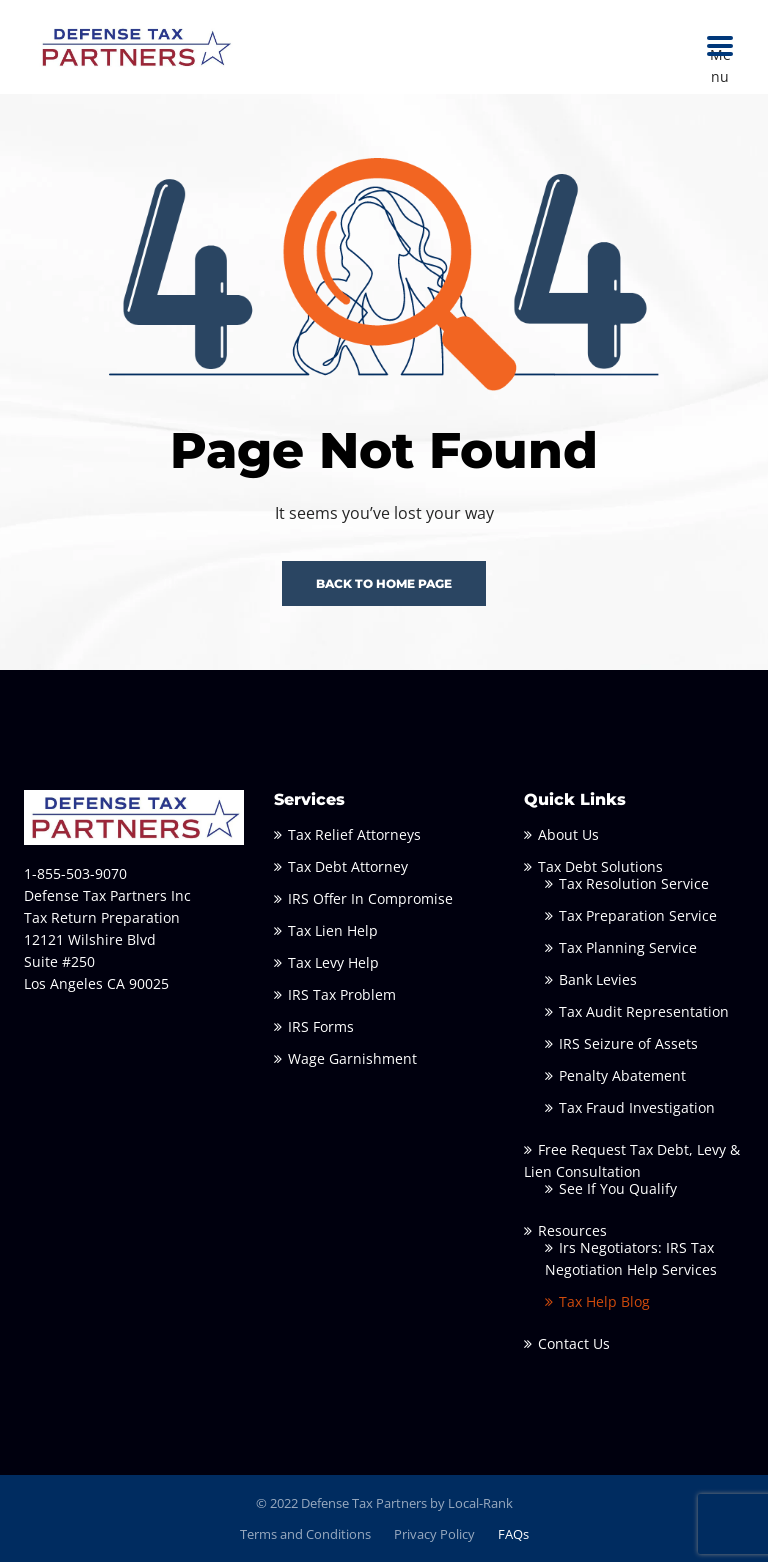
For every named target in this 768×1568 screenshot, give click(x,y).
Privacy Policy (434, 1539)
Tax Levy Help (333, 968)
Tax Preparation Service (638, 921)
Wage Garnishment (352, 1064)
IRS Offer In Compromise (370, 904)
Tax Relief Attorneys (354, 840)
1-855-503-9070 (75, 879)
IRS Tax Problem (342, 1000)
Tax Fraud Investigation (637, 1113)
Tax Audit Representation (644, 1017)
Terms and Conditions (305, 1539)
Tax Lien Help (333, 936)
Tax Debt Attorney (348, 872)
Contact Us (574, 1349)
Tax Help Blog (604, 1307)
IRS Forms (321, 1032)
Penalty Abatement (622, 1081)
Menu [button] (720, 46)
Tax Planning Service (628, 953)
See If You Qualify (618, 1194)
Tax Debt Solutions (600, 872)
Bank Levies (598, 985)
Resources (572, 1236)
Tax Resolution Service (634, 889)
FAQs (513, 1539)
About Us (568, 840)
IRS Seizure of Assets (628, 1049)
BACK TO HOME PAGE (384, 589)
